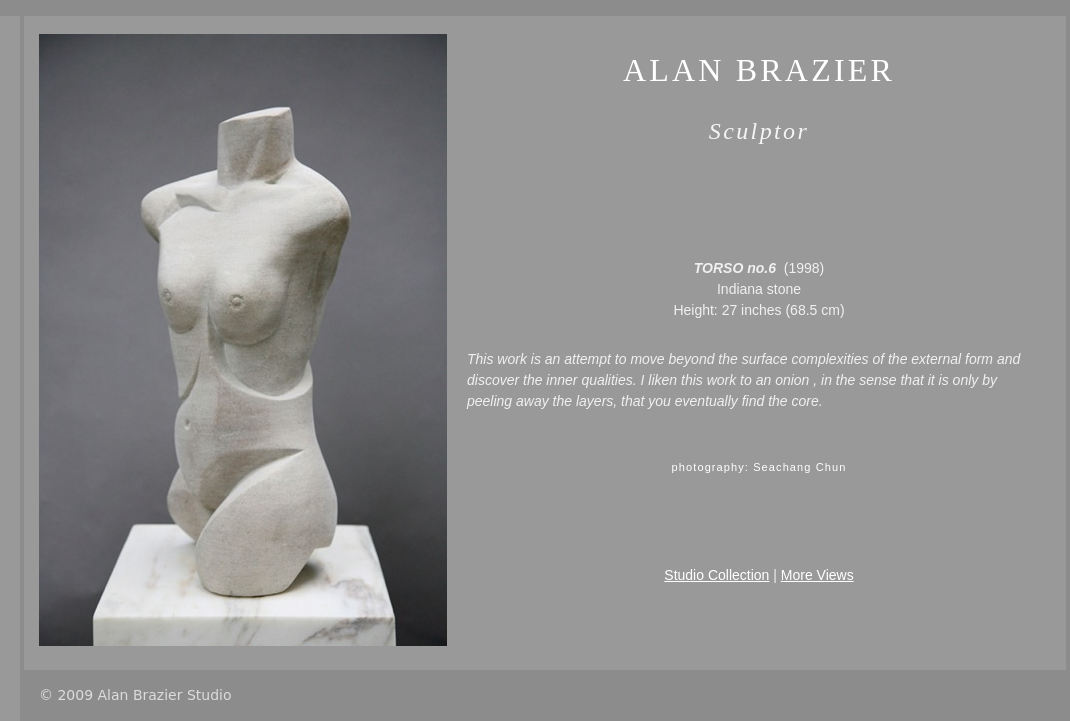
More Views (817, 575)
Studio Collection (716, 575)
